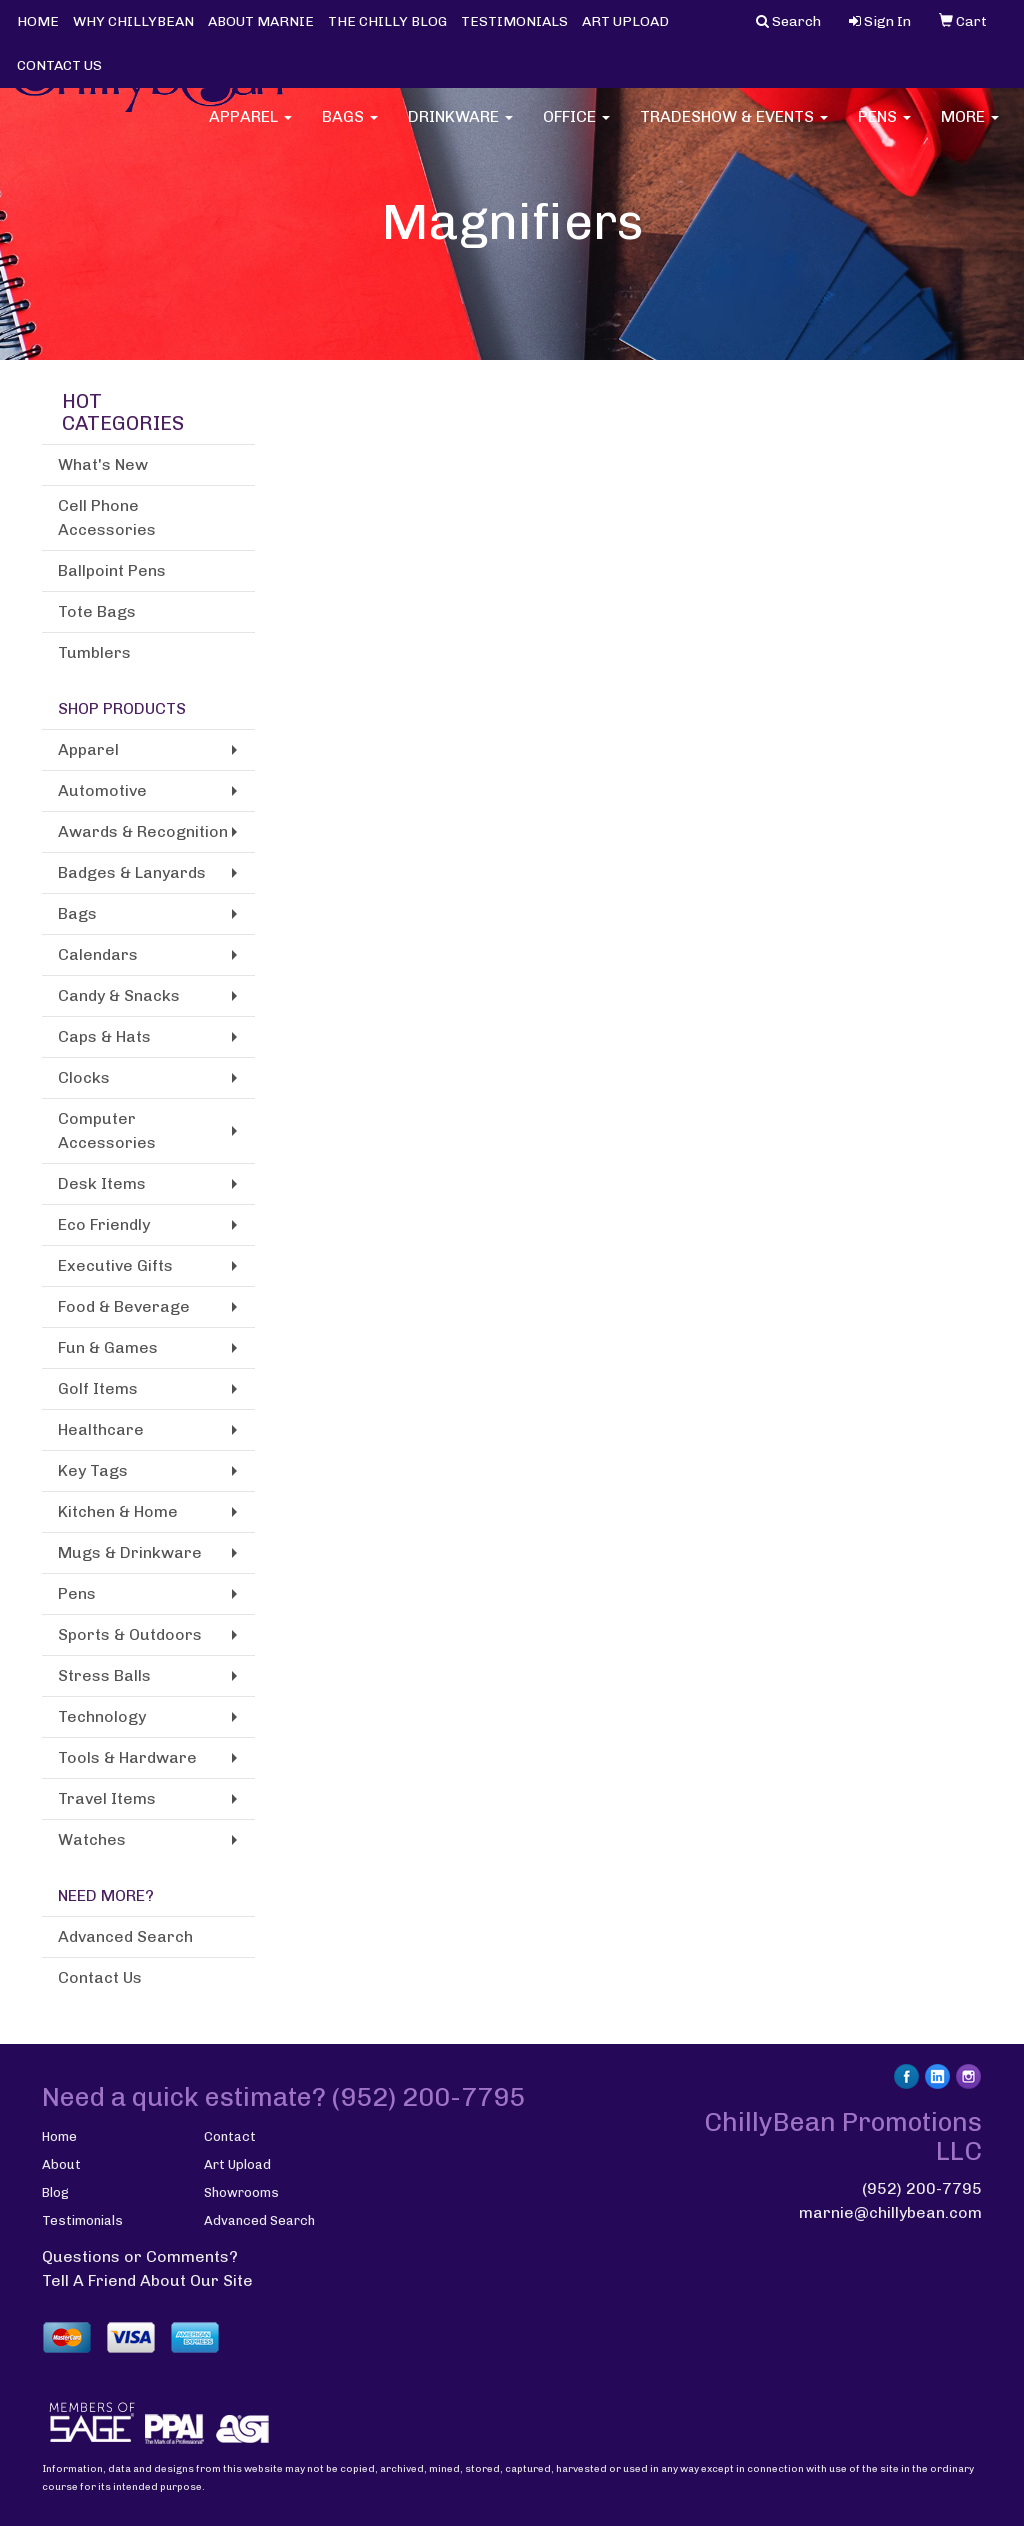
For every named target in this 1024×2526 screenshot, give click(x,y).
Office (576, 129)
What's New (103, 464)
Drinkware (460, 129)
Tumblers (94, 652)
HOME (38, 21)
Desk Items (102, 1183)
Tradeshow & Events (734, 129)
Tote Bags (97, 611)
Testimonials (82, 2220)
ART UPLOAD (625, 21)
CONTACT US (59, 65)
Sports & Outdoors (130, 1634)
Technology (102, 1716)
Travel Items (107, 1798)
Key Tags (93, 1470)
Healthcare (101, 1429)
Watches (92, 1839)
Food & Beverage (124, 1306)
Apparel (250, 129)
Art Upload (237, 2164)
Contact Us (100, 1977)
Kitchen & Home (118, 1511)
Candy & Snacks (119, 995)
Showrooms (241, 2192)
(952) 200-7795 (922, 2188)
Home (59, 2136)
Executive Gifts (115, 1265)
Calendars (98, 954)
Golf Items (98, 1388)
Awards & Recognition (143, 831)
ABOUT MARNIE (261, 21)
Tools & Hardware (127, 1757)
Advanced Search (125, 1936)
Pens (884, 129)
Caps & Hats (104, 1036)
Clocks (84, 1077)
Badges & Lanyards (132, 872)
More (970, 129)
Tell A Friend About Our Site (147, 2280)
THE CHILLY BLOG (387, 21)
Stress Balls (104, 1675)
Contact (230, 2136)
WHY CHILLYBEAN (133, 21)
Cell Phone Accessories (107, 517)
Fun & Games (108, 1347)
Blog (55, 2192)
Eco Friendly (104, 1224)
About (61, 2164)
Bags (350, 129)
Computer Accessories (107, 1130)
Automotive (102, 790)
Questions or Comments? (140, 2256)
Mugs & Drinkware (130, 1552)
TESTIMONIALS (514, 21)
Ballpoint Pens (112, 570)
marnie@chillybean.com (890, 2212)
